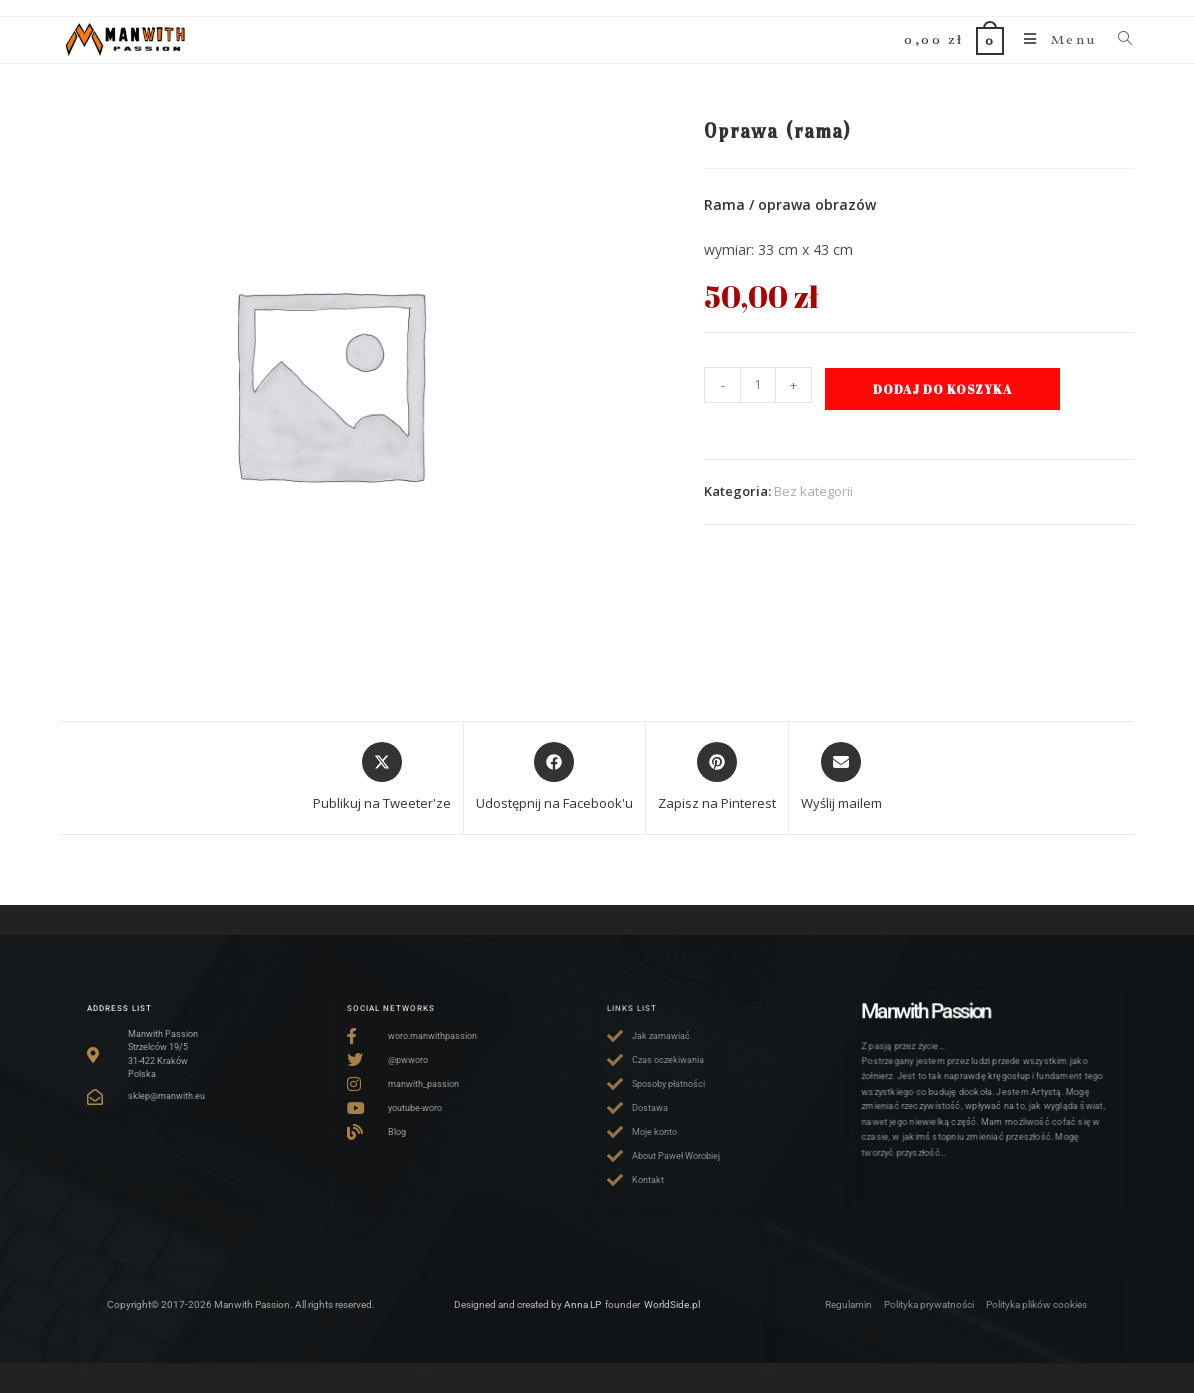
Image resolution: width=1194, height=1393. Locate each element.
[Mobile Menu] (1055, 39)
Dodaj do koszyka (942, 389)
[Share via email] (841, 778)
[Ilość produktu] (758, 385)
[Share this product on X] (382, 778)
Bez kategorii (813, 491)
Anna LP (582, 1304)
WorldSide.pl (672, 1304)
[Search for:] (1119, 39)
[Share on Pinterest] (717, 778)
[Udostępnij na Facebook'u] (554, 778)
